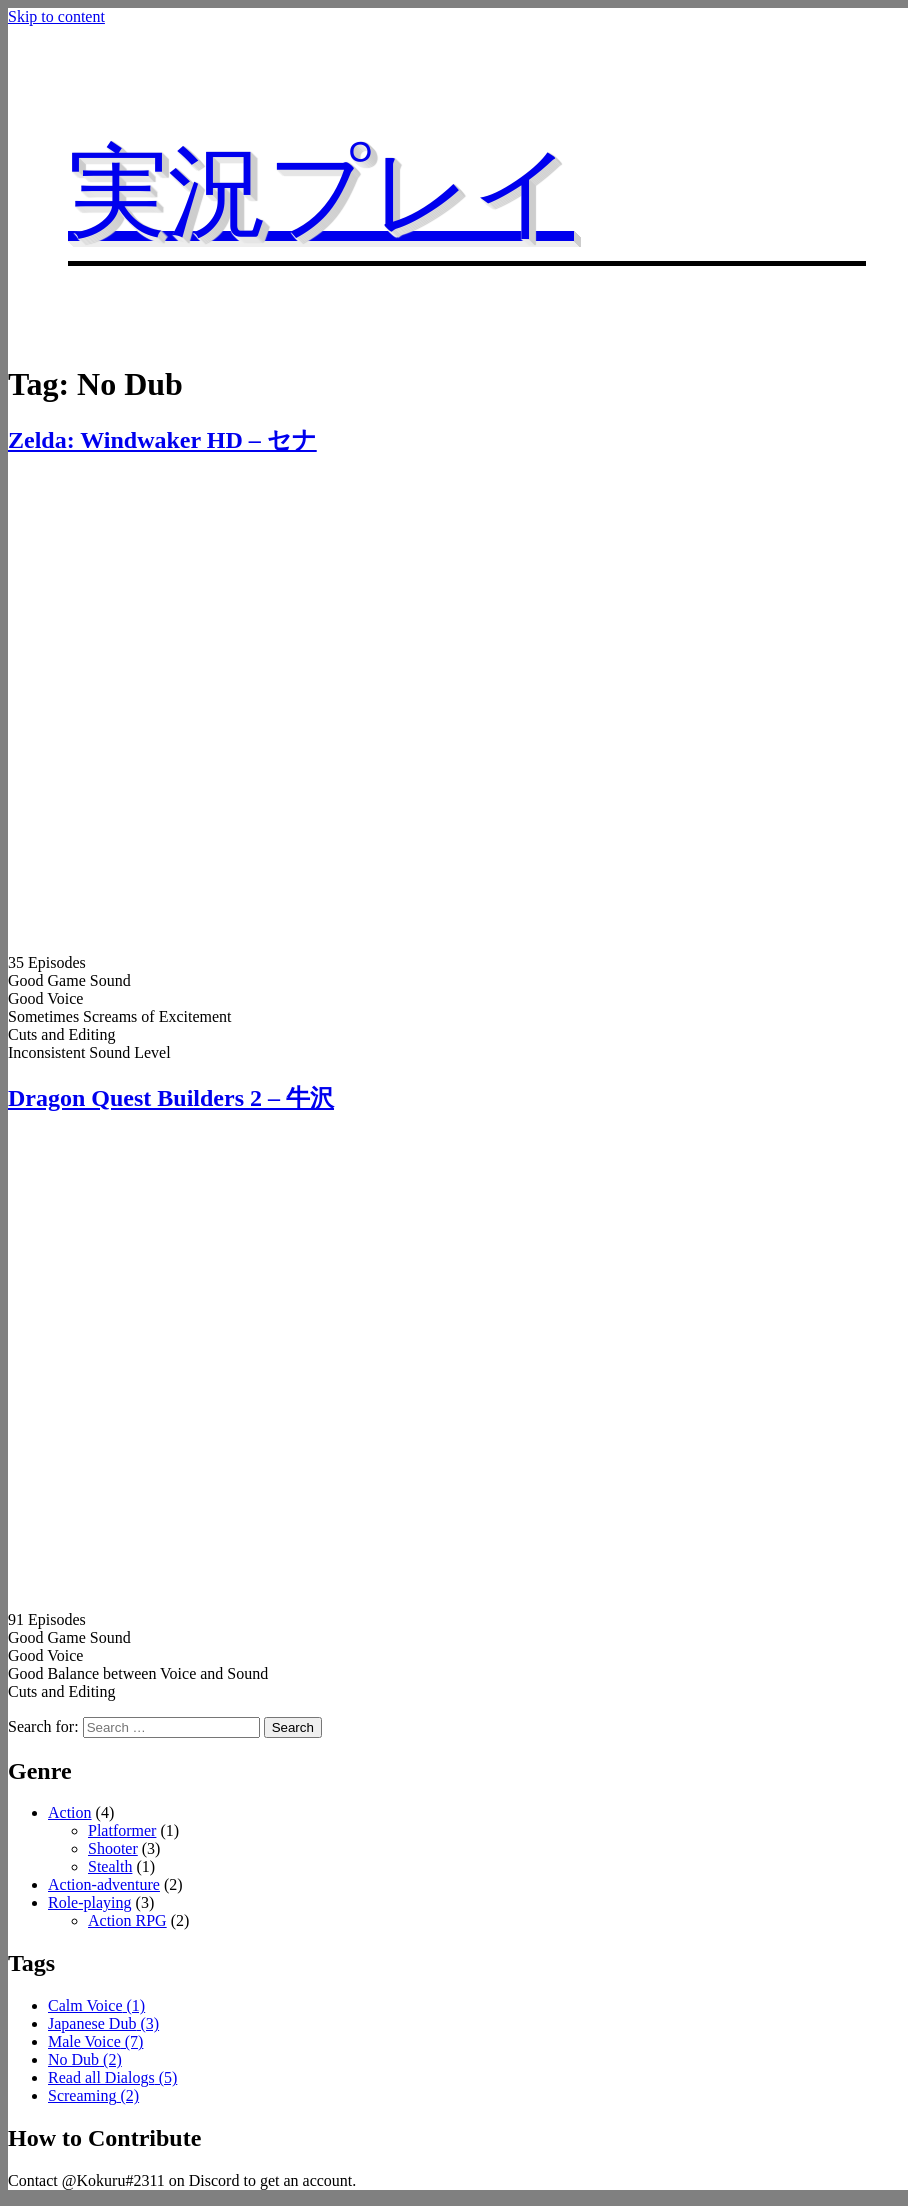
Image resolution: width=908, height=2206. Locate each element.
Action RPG (127, 1920)
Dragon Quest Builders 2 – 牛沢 (171, 1098)
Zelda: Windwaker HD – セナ (162, 440)
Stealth (110, 1866)
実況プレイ (321, 192)
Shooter (113, 1848)
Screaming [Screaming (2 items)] (93, 2095)
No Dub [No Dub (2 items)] (85, 2059)
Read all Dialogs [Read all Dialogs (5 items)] (112, 2077)
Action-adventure (104, 1884)
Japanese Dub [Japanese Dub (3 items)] (103, 2023)
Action (70, 1812)
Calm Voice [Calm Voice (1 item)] (96, 2005)
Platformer (122, 1830)
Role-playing (90, 1902)
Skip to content (56, 16)
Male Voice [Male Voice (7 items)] (95, 2041)
